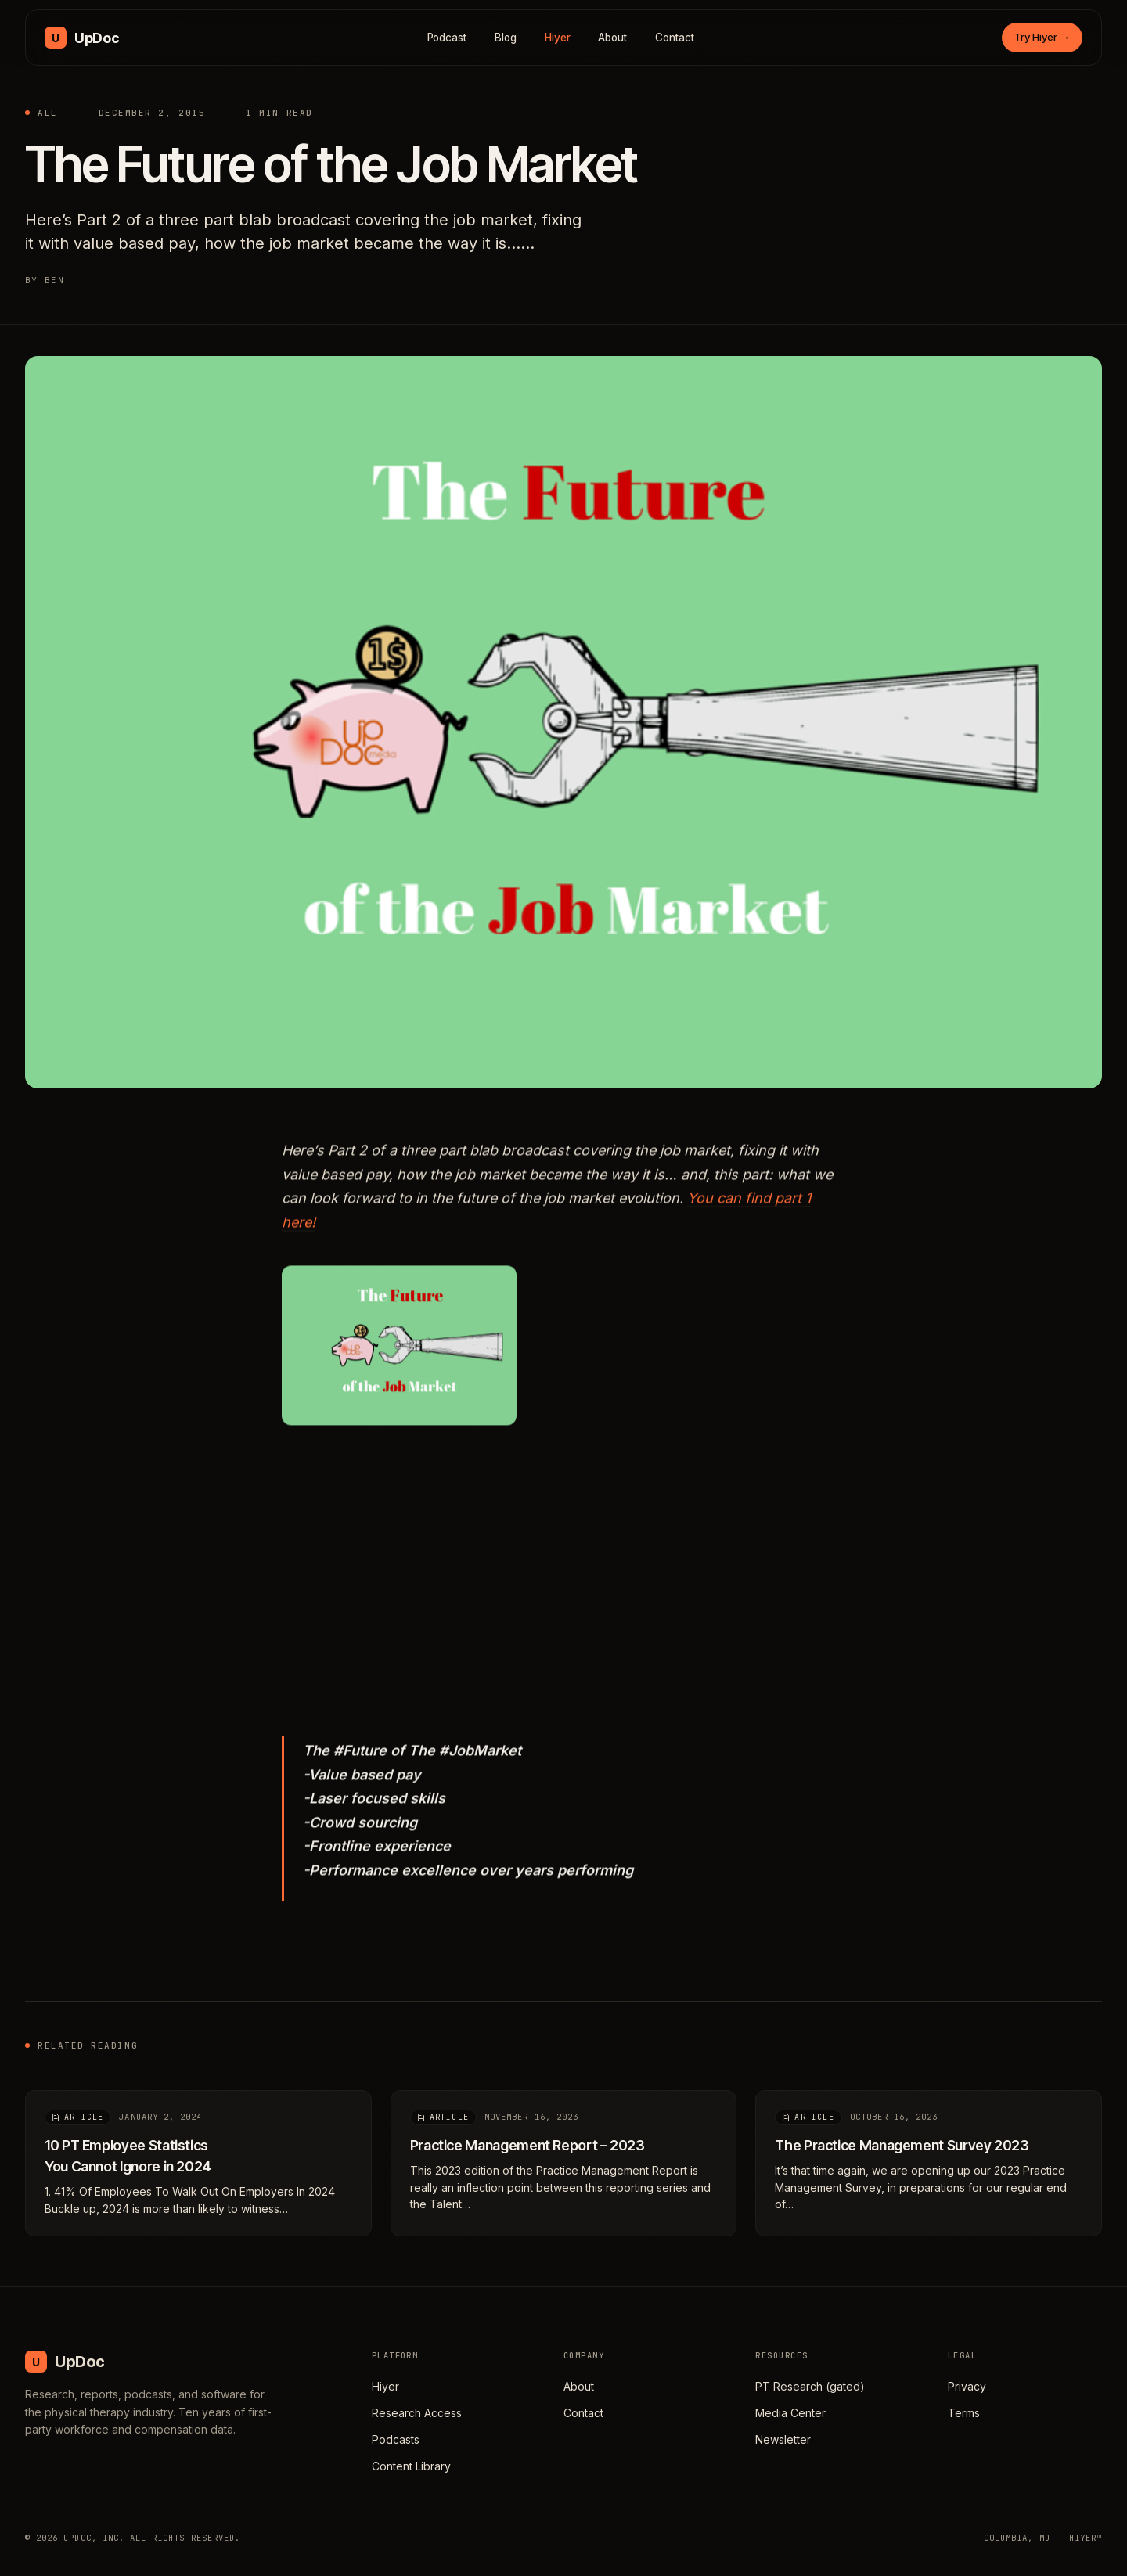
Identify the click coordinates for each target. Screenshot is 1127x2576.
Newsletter (783, 2439)
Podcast (447, 37)
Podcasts (395, 2439)
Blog (506, 37)
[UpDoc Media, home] (82, 38)
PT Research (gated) (810, 2386)
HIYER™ (1085, 2537)
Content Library (411, 2466)
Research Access (417, 2412)
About (612, 37)
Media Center (790, 2412)
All (48, 112)
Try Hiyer (1042, 37)
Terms (964, 2412)
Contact (674, 37)
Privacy (967, 2386)
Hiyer (558, 37)
